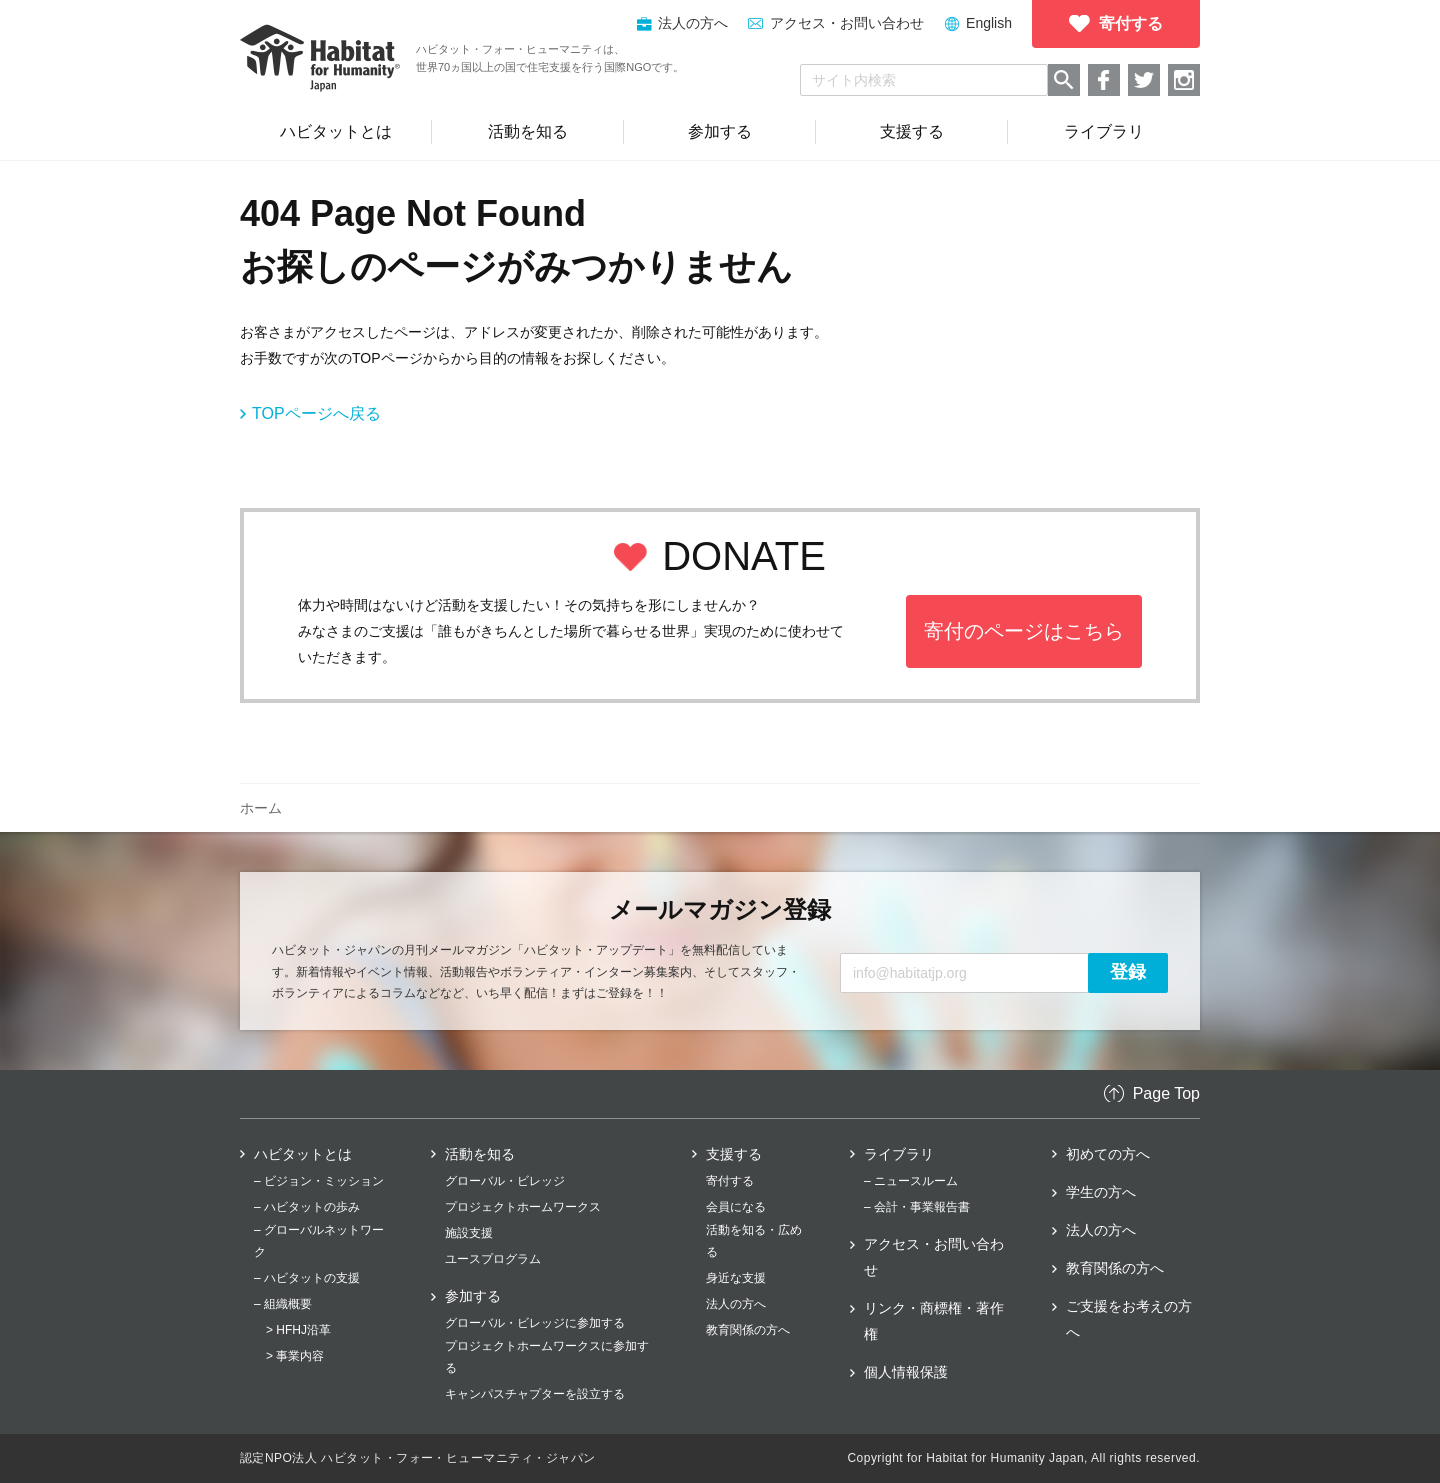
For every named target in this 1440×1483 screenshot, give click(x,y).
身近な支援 (736, 1278)
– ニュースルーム (911, 1181)
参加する (473, 1296)
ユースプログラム (493, 1259)
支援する (734, 1154)
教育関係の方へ (748, 1330)
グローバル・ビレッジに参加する (535, 1323)
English (989, 23)
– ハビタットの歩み (307, 1207)
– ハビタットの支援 (307, 1278)
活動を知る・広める (754, 1241)
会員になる (736, 1207)
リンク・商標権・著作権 (934, 1321)
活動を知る (480, 1154)
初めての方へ (1108, 1154)
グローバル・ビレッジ (505, 1181)
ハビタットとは (303, 1154)
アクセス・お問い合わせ (847, 23)
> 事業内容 (295, 1356)
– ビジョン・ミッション (319, 1181)
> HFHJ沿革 (298, 1330)
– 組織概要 (283, 1304)
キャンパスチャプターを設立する (535, 1394)
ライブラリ (899, 1154)
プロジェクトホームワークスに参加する (547, 1357)
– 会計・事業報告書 (917, 1207)
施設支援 (469, 1233)
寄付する (730, 1181)
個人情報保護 (906, 1372)
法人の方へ (736, 1304)
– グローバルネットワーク (319, 1241)
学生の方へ (1101, 1192)
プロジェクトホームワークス (523, 1207)
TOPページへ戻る (316, 413)
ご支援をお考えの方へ (1129, 1319)
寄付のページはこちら (1024, 631)
